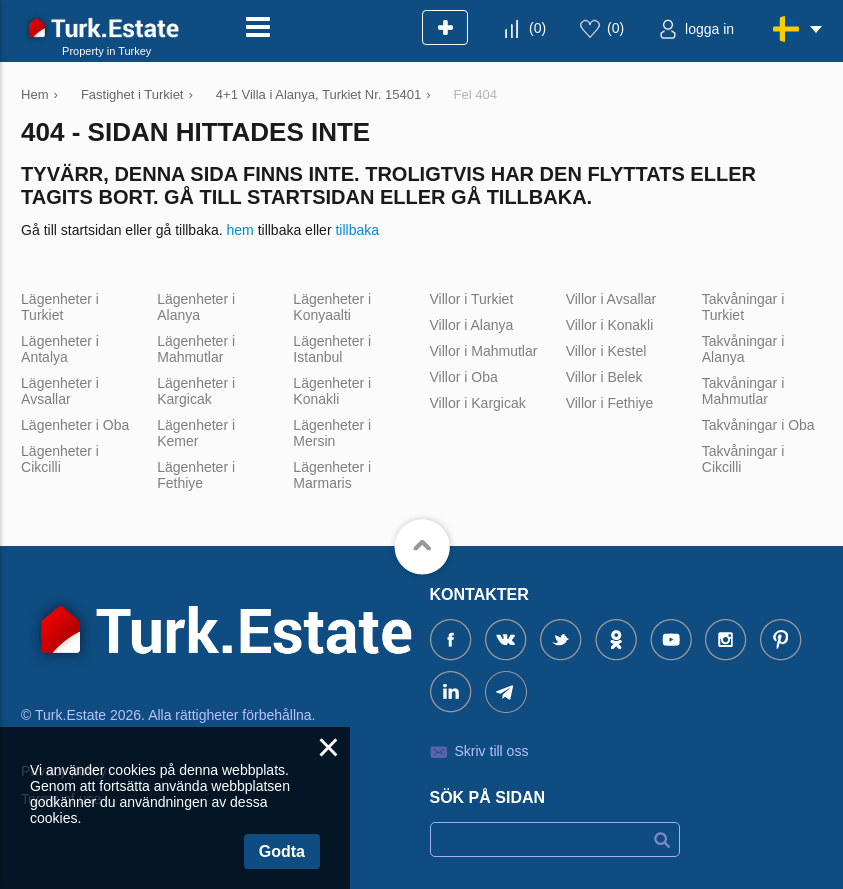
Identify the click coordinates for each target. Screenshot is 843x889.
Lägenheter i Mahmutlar (196, 349)
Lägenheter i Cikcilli (60, 459)
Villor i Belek (604, 377)
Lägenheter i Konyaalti (332, 307)
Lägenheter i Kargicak (196, 391)
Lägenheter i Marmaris (332, 475)
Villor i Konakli (610, 325)
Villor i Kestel (606, 351)
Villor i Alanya (472, 325)
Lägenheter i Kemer (196, 433)
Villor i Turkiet (472, 299)
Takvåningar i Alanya (743, 349)
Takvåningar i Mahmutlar (743, 391)
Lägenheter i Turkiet (60, 307)
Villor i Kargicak (478, 403)
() (537, 28)
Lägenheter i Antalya (60, 349)
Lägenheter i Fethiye (196, 475)
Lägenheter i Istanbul (332, 349)
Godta (282, 851)
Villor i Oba (464, 377)
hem (240, 230)
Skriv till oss (492, 751)
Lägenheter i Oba (75, 425)
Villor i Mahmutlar (484, 351)
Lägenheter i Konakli (332, 391)
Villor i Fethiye (610, 403)
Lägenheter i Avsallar (60, 391)
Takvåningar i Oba (758, 425)
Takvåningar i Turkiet (743, 307)
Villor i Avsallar (611, 299)
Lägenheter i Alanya (196, 307)
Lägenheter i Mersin (332, 433)
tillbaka (357, 230)
